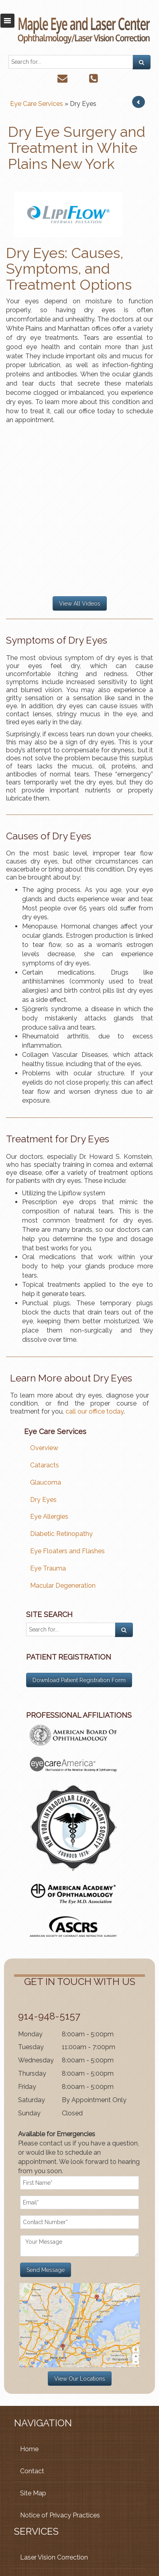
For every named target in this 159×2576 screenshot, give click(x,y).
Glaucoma (45, 1482)
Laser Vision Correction (54, 2557)
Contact (32, 2471)
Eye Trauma (48, 1568)
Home (29, 2449)
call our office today (94, 1411)
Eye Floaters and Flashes (67, 1551)
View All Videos (79, 603)
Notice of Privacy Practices (60, 2515)
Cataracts (44, 1465)
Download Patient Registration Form (79, 1680)
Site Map (33, 2493)
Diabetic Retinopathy (61, 1534)
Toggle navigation (7, 21)
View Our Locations (79, 2378)
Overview (44, 1448)
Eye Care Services (36, 104)
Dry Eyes (43, 1499)
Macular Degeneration (63, 1585)
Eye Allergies (49, 1516)
